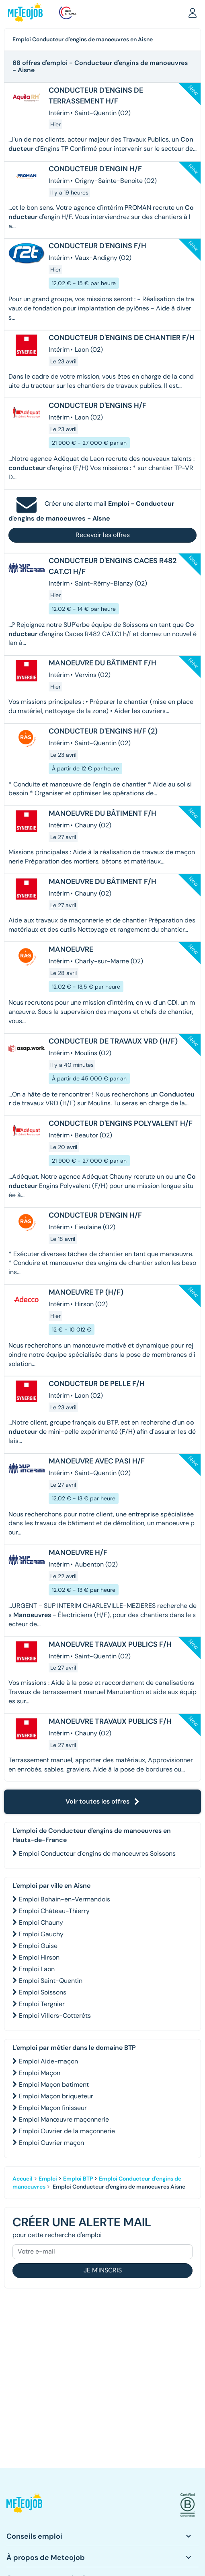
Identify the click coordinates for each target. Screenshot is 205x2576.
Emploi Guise (38, 1946)
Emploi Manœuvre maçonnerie (64, 2119)
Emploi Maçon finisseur (53, 2108)
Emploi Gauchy (41, 1934)
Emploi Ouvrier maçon (51, 2142)
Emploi (48, 2178)
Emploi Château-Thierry (54, 1911)
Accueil (22, 2178)
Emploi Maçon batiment (54, 2084)
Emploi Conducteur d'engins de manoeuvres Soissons (97, 1853)
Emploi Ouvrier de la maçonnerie (67, 2131)
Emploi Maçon (39, 2073)
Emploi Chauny (41, 1922)
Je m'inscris (103, 2270)
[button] (192, 12)
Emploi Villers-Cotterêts (55, 2015)
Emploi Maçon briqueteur (56, 2096)
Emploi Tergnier (42, 2004)
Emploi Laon (37, 1969)
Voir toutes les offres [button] (102, 1801)
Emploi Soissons (42, 1992)
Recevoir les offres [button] (103, 535)
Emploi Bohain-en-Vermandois (64, 1899)
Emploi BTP (78, 2178)
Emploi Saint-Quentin (50, 1980)
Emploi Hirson (39, 1957)
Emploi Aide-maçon (48, 2061)
